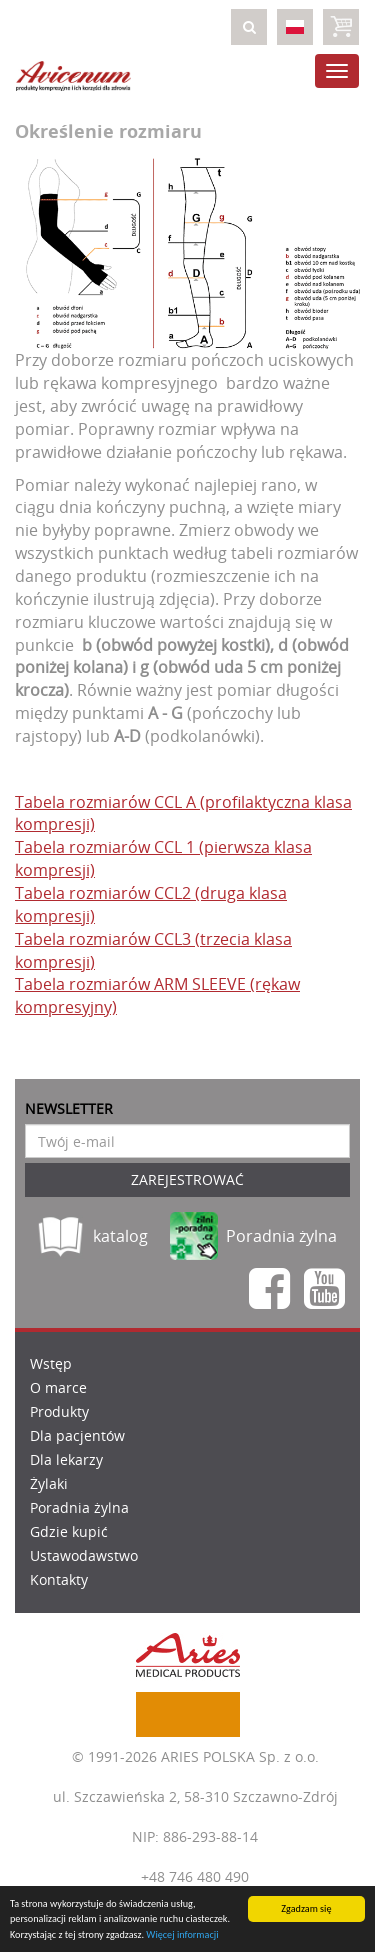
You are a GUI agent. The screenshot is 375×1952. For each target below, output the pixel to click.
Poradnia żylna (79, 1507)
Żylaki (49, 1483)
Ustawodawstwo (84, 1555)
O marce (58, 1387)
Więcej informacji (182, 1934)
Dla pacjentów (77, 1435)
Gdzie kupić (69, 1531)
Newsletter (69, 1108)
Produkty (59, 1411)
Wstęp (51, 1363)
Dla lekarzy (66, 1459)
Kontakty (59, 1579)
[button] (249, 27)
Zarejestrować (187, 1179)
